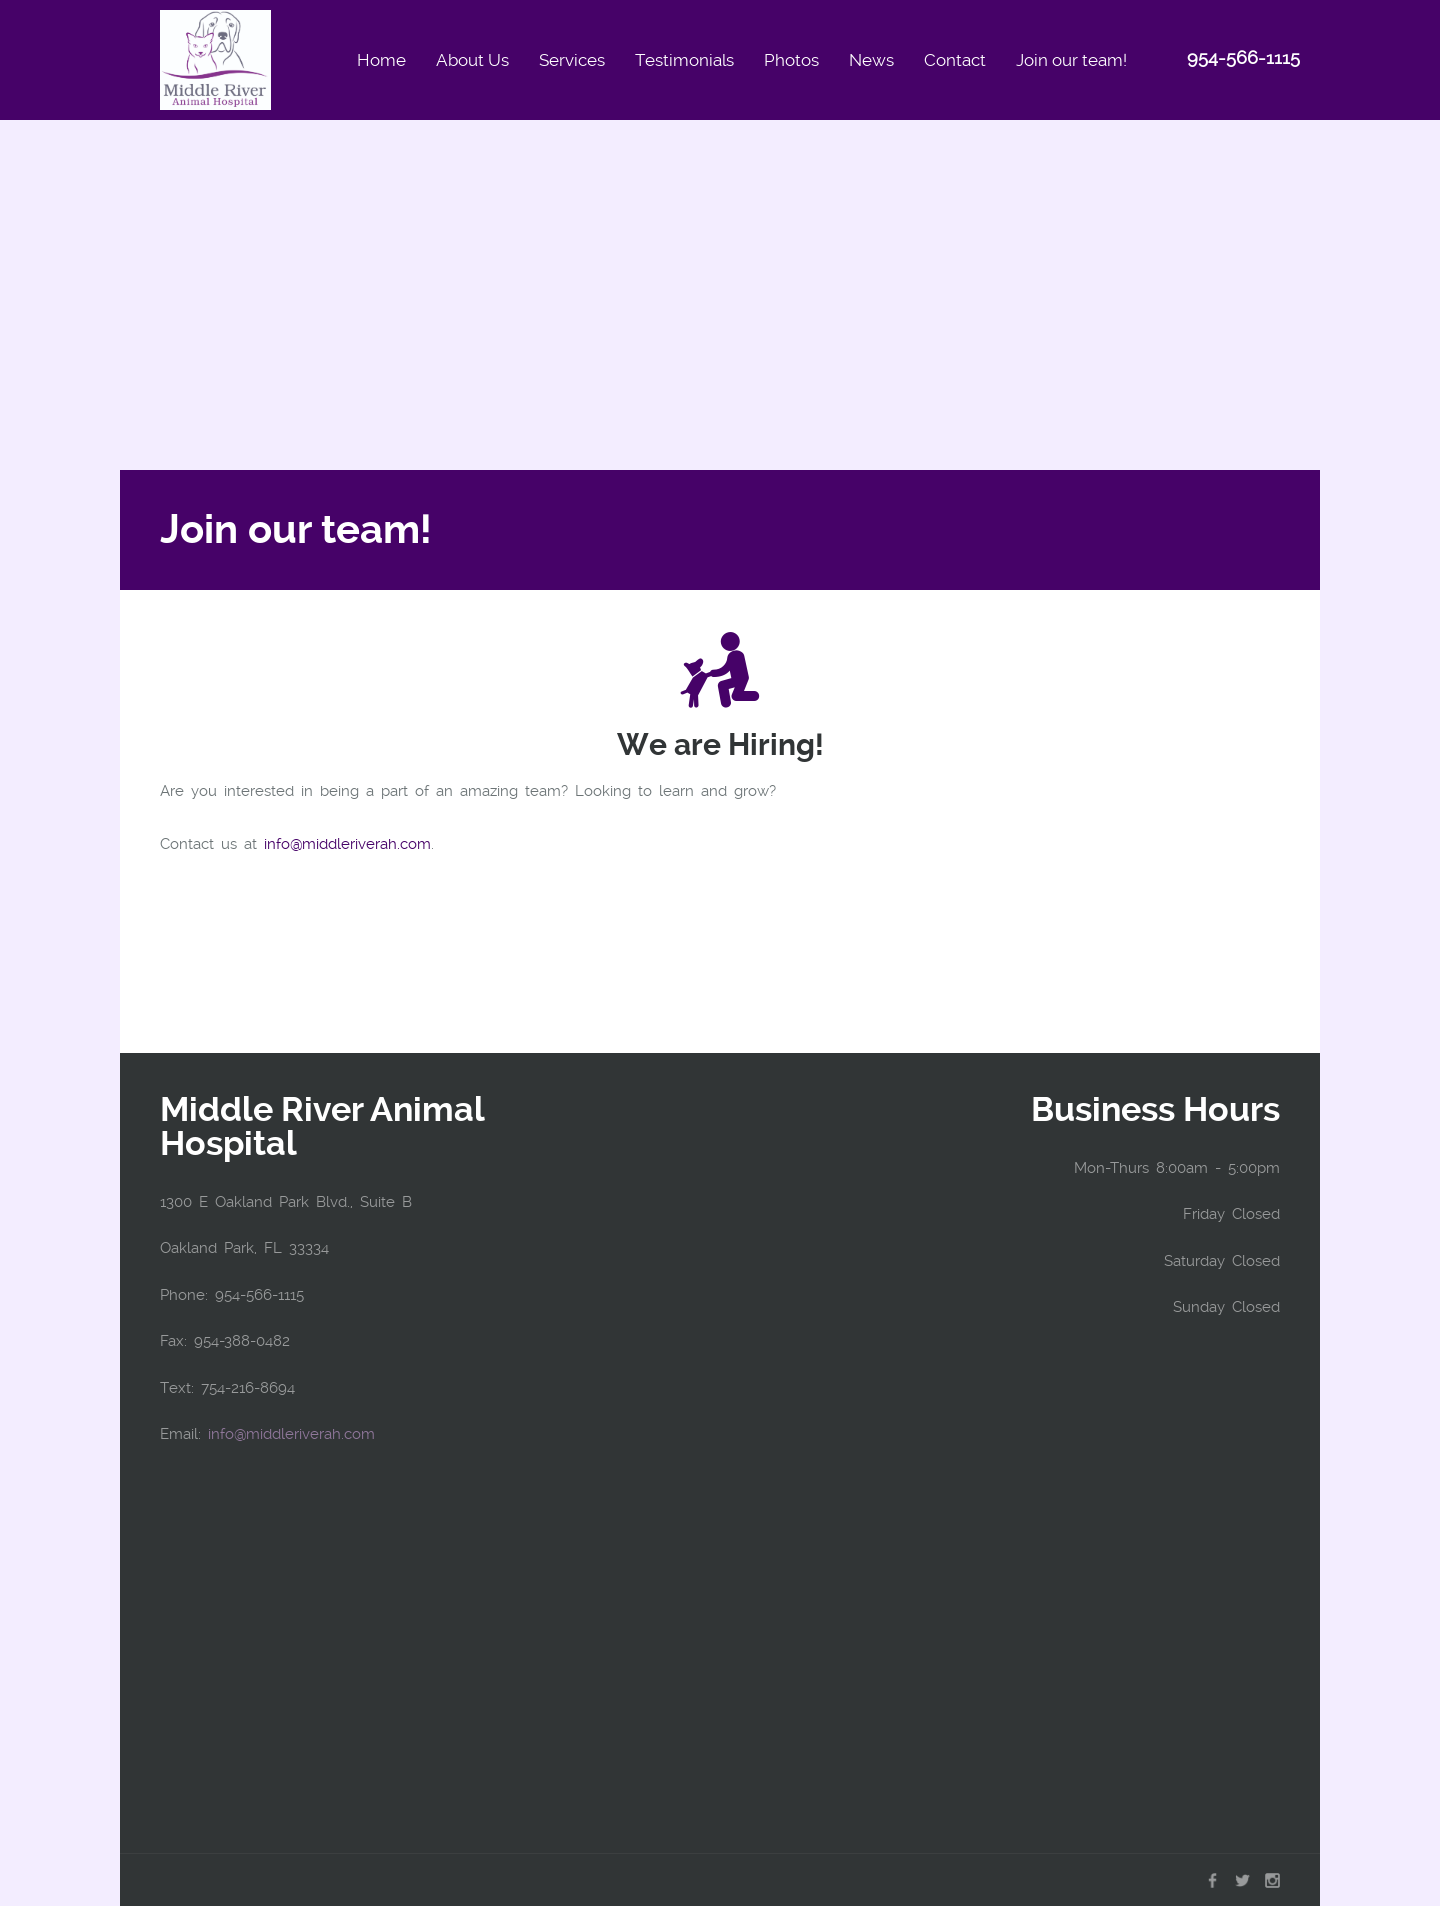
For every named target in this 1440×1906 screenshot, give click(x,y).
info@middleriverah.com (347, 844)
